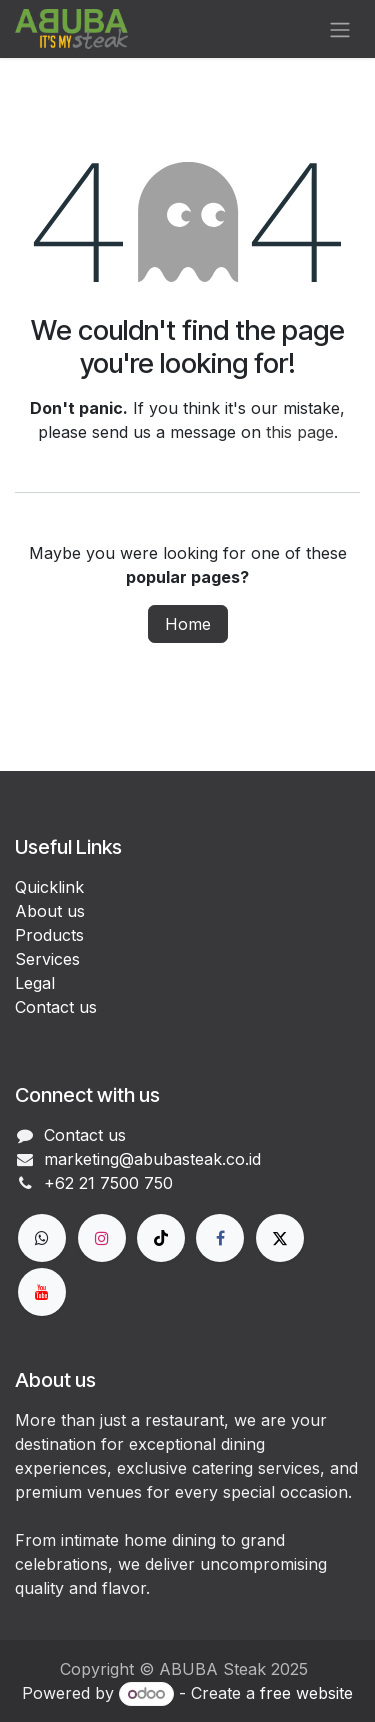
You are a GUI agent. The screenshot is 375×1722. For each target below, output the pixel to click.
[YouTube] (42, 1292)
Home (188, 624)
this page (300, 432)
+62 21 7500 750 (108, 1183)
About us (50, 911)
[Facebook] (220, 1238)
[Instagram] (102, 1238)
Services (47, 959)
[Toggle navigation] (340, 29)
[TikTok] (161, 1238)
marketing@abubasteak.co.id (152, 1159)
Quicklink (49, 887)
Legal (35, 983)
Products (49, 935)
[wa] (42, 1238)
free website (306, 1693)
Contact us (56, 1007)
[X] (280, 1238)
